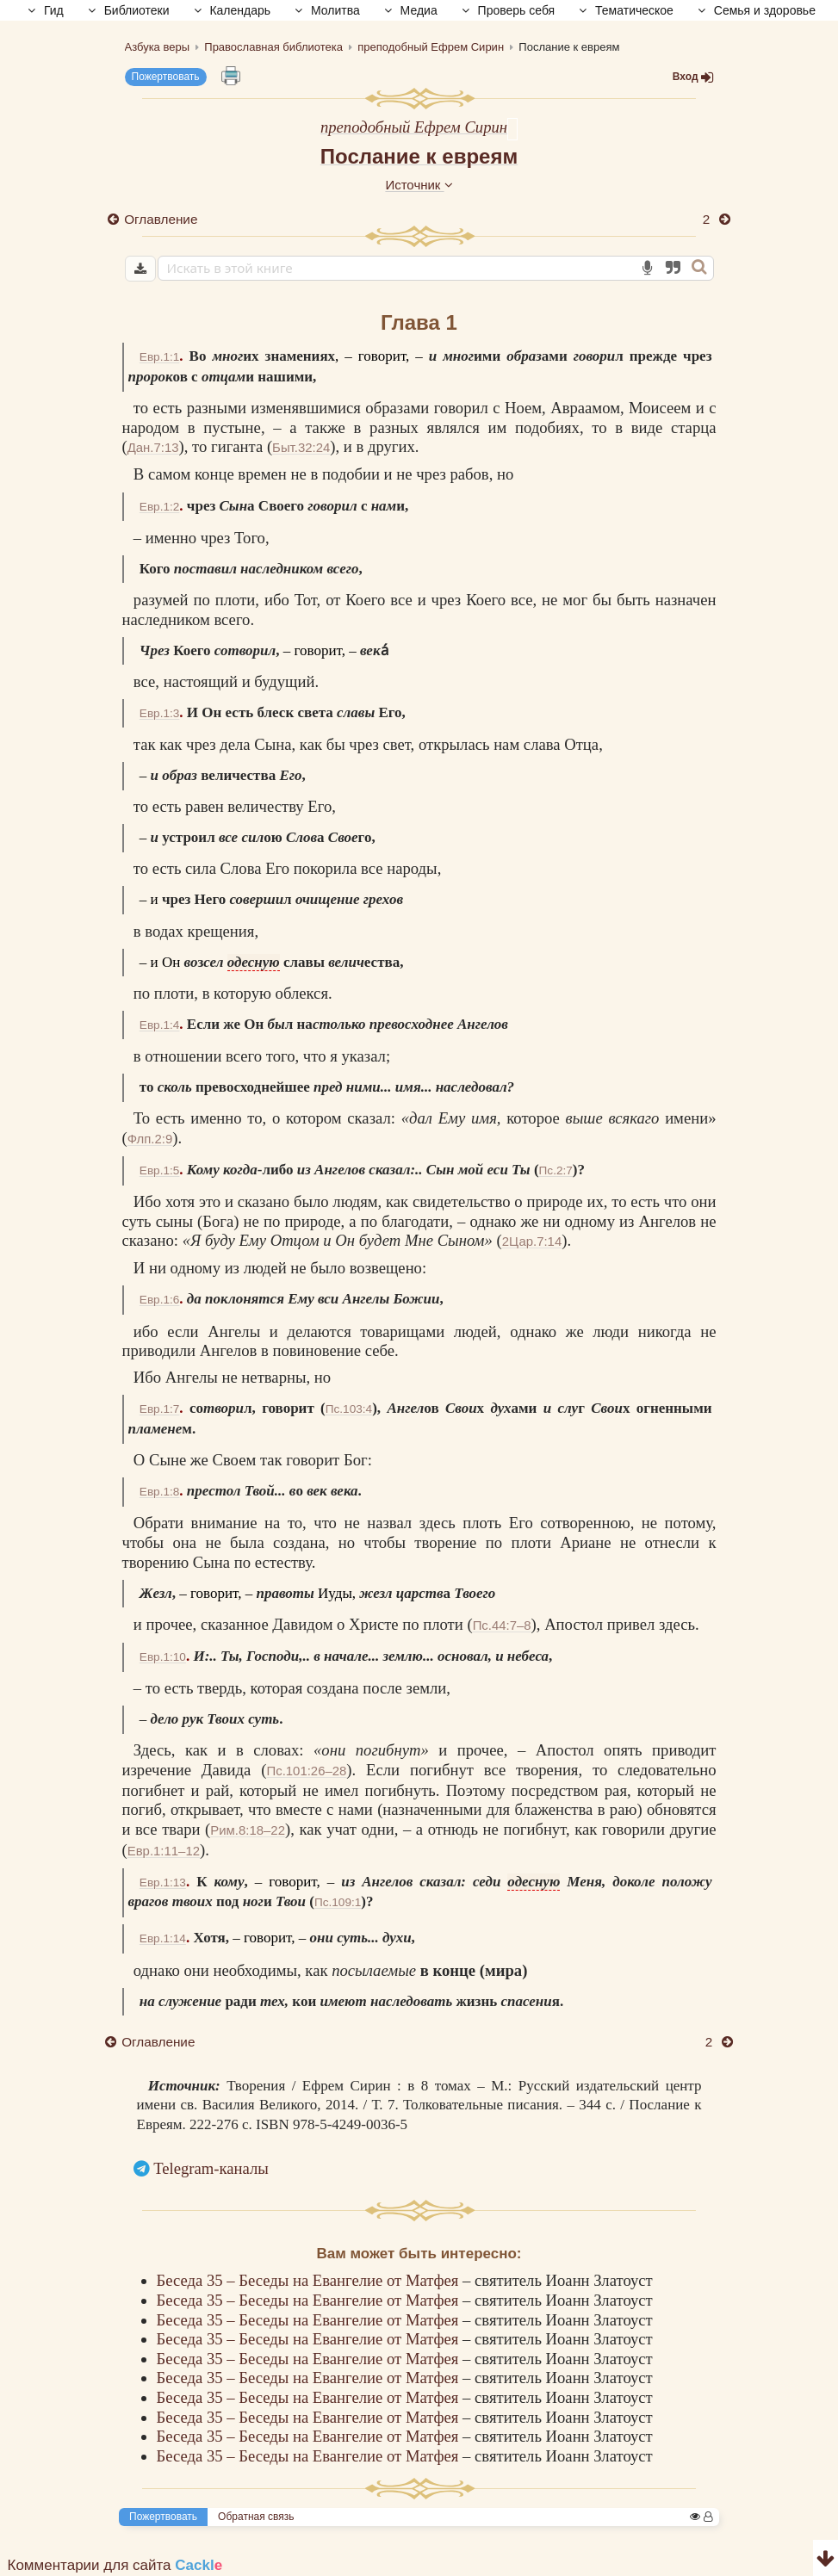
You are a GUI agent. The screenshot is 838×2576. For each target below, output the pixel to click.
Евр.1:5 (160, 1170)
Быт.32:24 (301, 447)
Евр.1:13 (163, 1882)
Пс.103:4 (349, 1409)
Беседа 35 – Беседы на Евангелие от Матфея (310, 2280)
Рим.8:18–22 (247, 1830)
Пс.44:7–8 (502, 1625)
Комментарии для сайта (115, 2565)
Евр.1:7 (160, 1409)
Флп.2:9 (150, 1138)
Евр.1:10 (163, 1656)
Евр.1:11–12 (163, 1850)
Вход (693, 77)
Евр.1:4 (160, 1025)
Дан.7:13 (153, 447)
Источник (418, 184)
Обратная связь (256, 2517)
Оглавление (161, 219)
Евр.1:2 (160, 506)
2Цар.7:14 (532, 1241)
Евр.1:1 (160, 356)
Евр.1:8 (160, 1491)
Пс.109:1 (337, 1902)
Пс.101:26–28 (306, 1770)
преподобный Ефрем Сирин (413, 127)
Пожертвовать (166, 77)
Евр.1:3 (160, 713)
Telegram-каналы (211, 2168)
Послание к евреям (419, 156)
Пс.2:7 (556, 1170)
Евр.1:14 (163, 1938)
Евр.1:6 (160, 1299)
